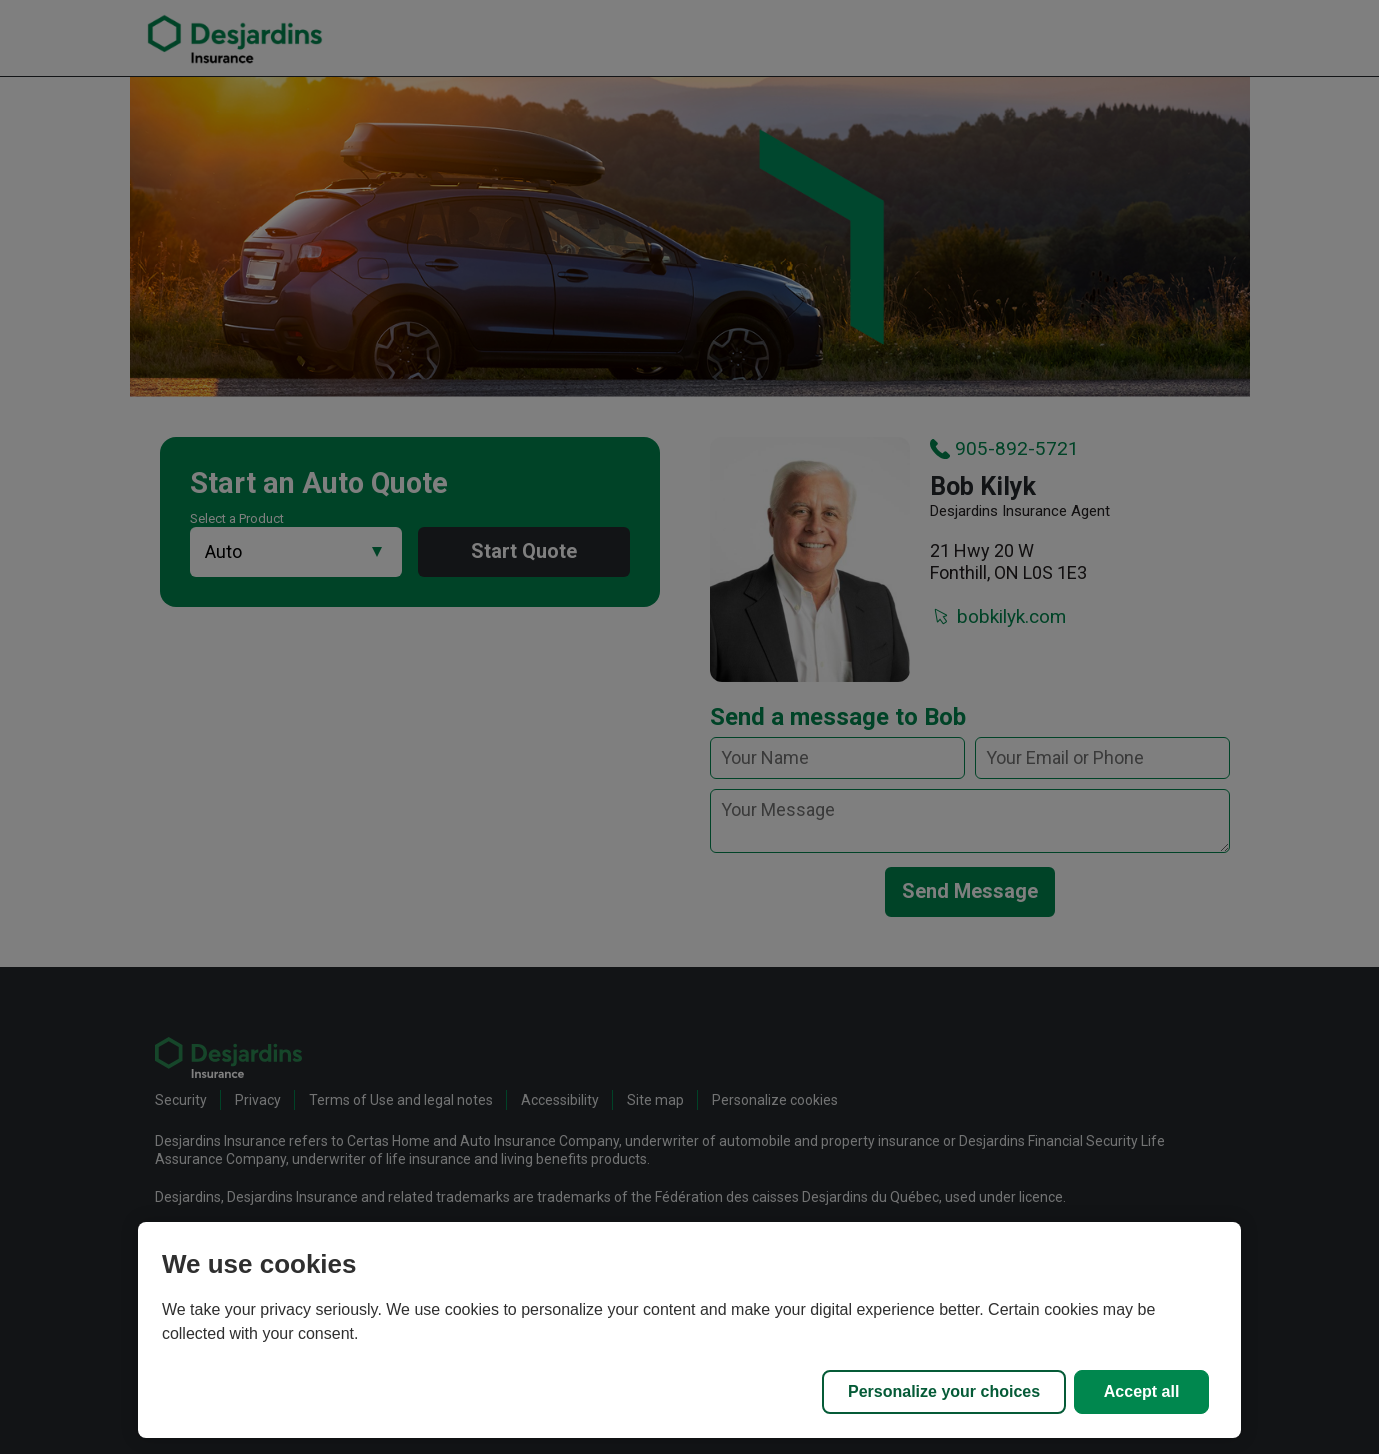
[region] (689, 1330)
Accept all (1142, 1391)
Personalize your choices (944, 1391)
